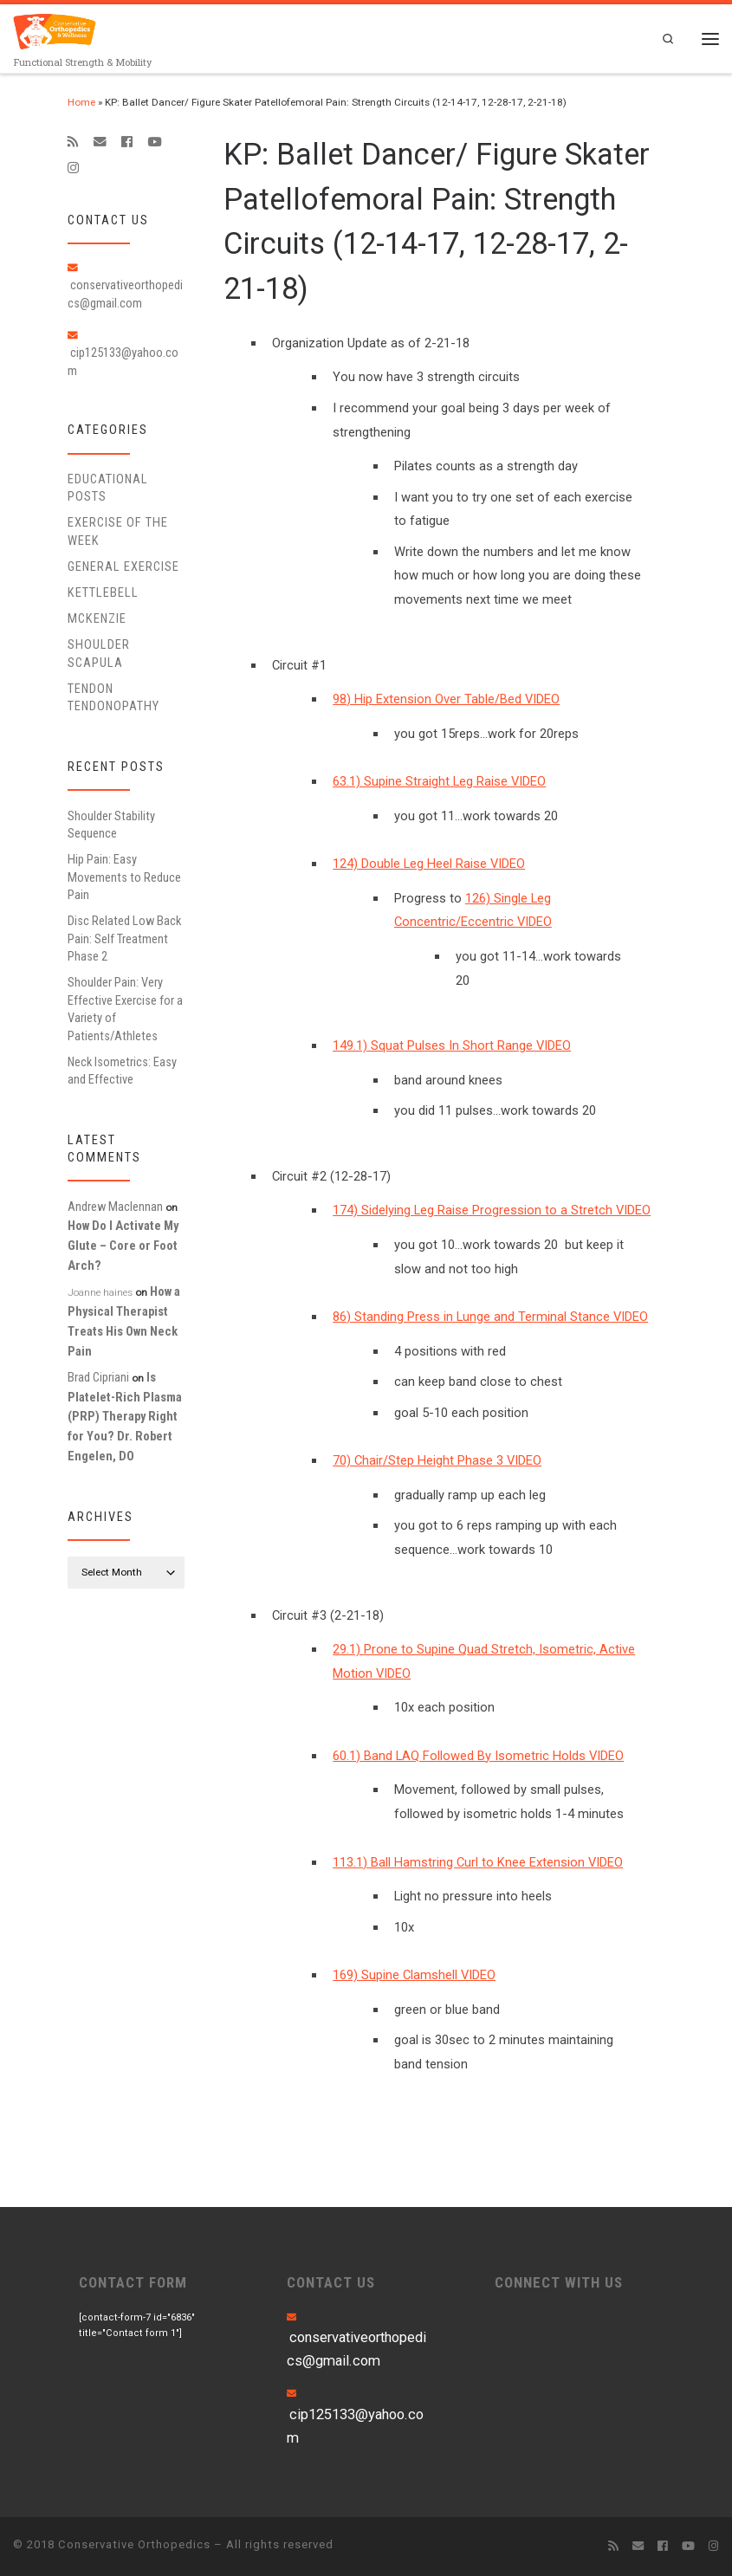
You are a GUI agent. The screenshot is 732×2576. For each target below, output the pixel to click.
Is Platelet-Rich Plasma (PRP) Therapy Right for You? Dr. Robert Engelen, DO (125, 1416)
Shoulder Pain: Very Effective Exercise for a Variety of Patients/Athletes (125, 1009)
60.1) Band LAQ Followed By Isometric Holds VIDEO (478, 1756)
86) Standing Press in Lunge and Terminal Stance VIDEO (490, 1316)
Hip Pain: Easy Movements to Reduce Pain (124, 877)
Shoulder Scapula (99, 654)
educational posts (108, 487)
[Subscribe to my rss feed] (73, 142)
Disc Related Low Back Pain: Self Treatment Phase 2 (124, 939)
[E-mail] (100, 142)
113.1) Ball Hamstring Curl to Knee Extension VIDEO (478, 1862)
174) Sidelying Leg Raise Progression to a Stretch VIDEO (492, 1211)
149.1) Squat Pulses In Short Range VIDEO (452, 1046)
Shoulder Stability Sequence (111, 824)
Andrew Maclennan (115, 1206)
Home (81, 102)
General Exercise (123, 566)
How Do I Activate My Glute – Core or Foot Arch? (123, 1246)
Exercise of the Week (118, 531)
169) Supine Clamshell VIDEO (414, 1976)
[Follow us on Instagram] (73, 169)
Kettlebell (103, 592)
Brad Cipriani (98, 1377)
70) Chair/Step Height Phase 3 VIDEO (437, 1461)
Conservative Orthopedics (134, 2544)
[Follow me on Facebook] (127, 142)
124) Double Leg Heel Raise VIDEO (429, 864)
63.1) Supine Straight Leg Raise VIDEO (439, 782)
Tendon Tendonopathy (113, 697)
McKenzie (97, 618)
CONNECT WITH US (559, 2283)
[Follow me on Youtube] (154, 142)
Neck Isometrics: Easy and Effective (122, 1070)
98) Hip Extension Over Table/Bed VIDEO (446, 699)
